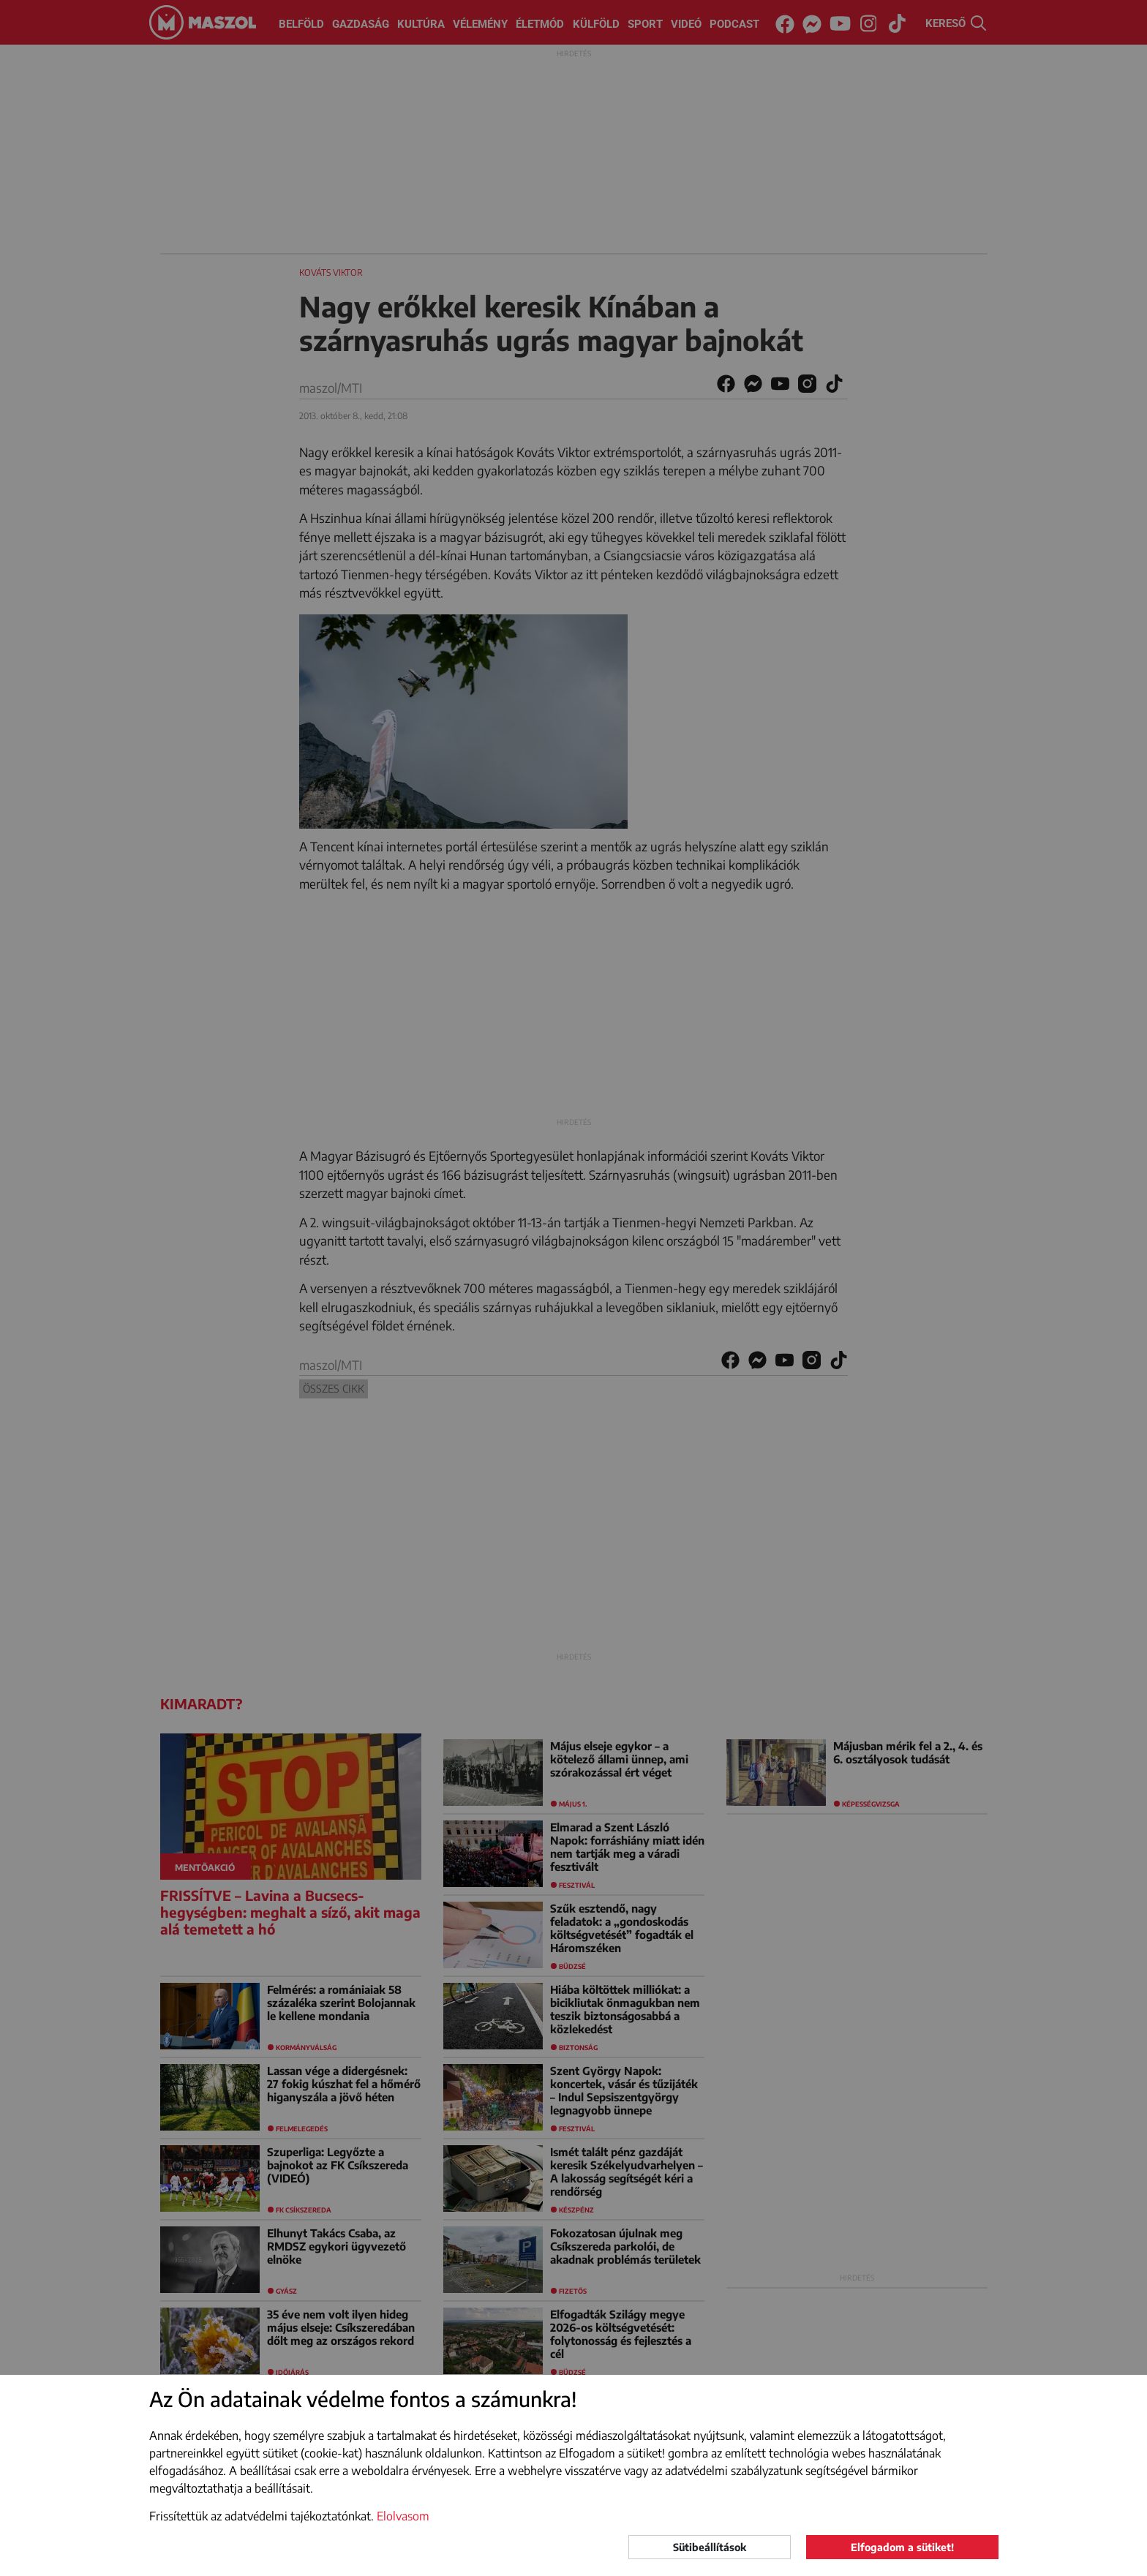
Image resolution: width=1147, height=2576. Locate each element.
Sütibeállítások (709, 2547)
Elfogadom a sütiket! (902, 2547)
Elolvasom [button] (403, 2516)
